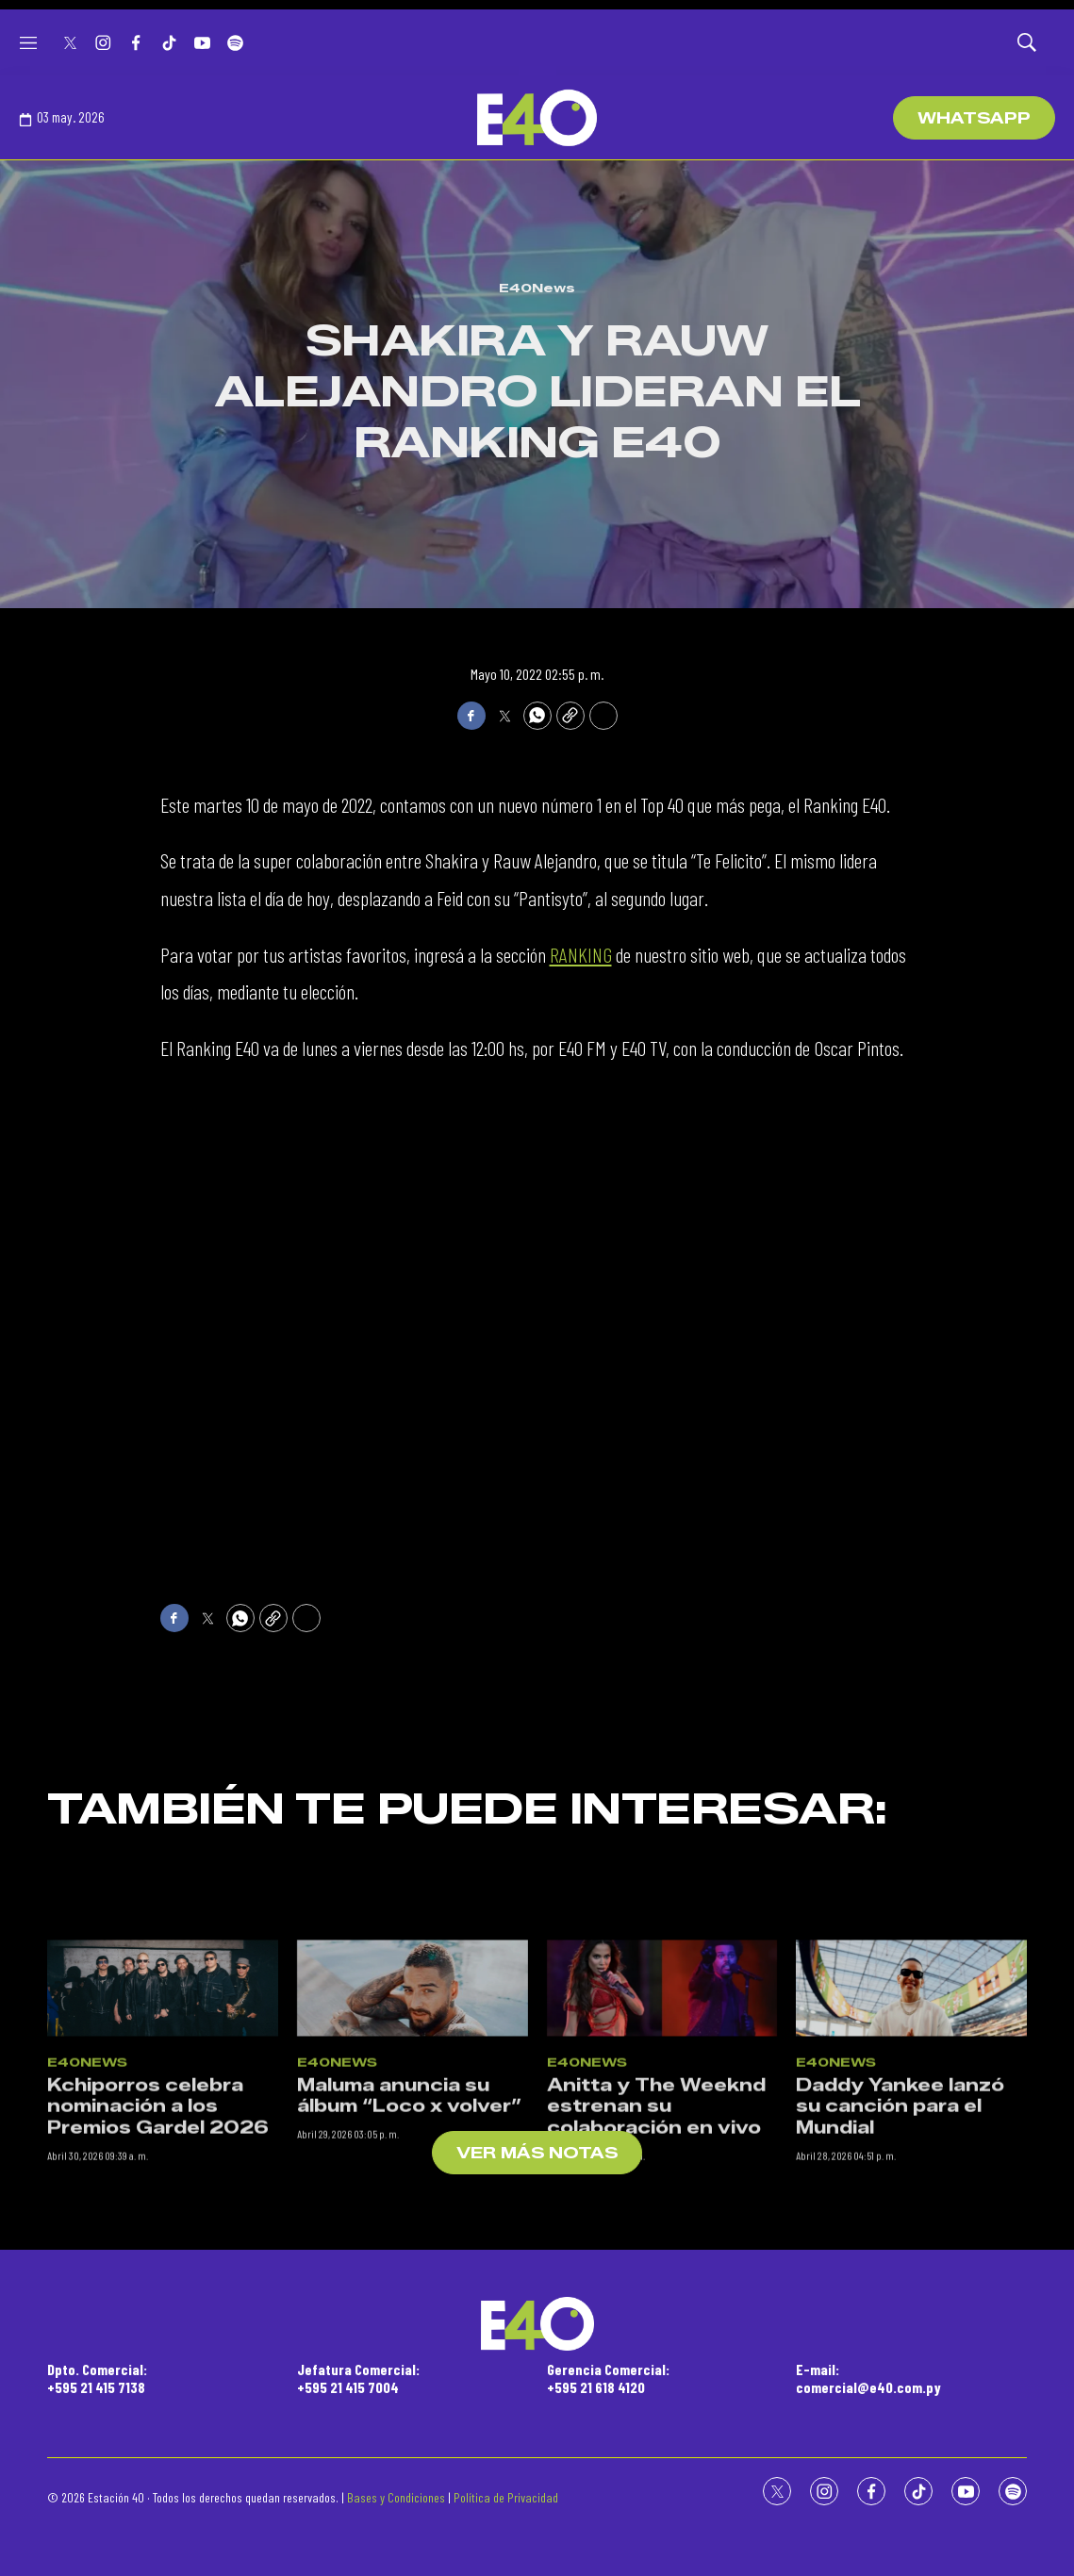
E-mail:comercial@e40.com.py (868, 2378)
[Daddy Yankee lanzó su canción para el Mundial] (911, 2144)
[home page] (536, 118)
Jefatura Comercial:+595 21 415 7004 (358, 2378)
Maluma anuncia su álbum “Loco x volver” (409, 2252)
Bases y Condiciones (396, 2497)
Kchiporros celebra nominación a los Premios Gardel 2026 (158, 2262)
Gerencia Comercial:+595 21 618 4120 (608, 2378)
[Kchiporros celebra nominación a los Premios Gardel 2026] (162, 2144)
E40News (537, 287)
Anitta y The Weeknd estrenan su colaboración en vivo (656, 2262)
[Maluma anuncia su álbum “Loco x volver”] (412, 2144)
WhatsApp (974, 118)
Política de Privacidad (506, 2497)
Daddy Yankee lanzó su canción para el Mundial (900, 2262)
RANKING (581, 954)
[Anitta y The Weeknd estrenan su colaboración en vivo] (662, 2144)
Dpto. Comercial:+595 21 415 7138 (97, 2378)
